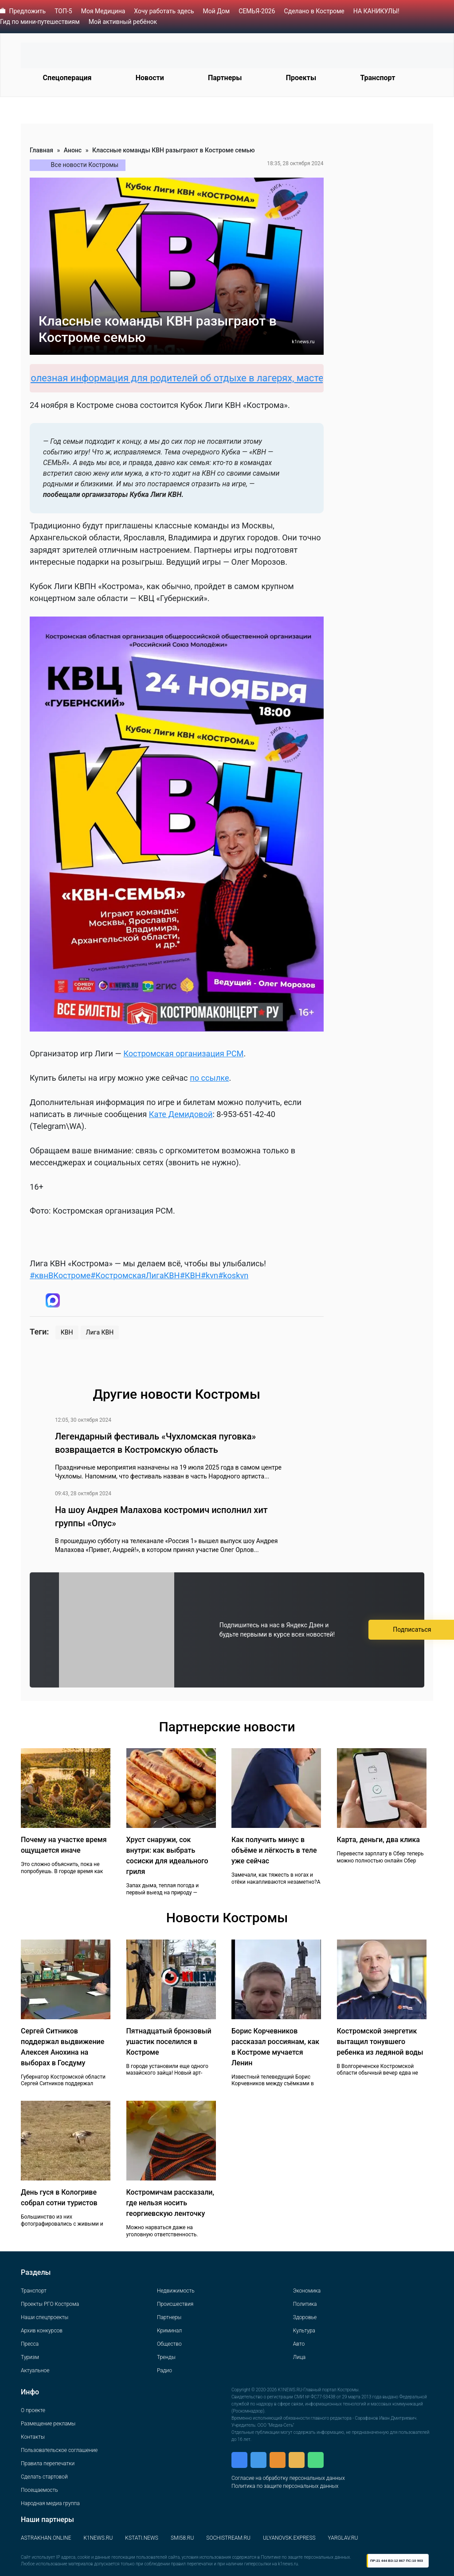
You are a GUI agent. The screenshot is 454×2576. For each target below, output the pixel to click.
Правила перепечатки (47, 2463)
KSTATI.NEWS (141, 2538)
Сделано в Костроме (314, 11)
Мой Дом (216, 11)
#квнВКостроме (60, 1275)
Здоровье (305, 2317)
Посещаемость (39, 2490)
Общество (169, 2344)
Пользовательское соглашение (59, 2450)
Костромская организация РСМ (183, 1053)
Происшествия (175, 2304)
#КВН (190, 1275)
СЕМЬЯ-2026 (257, 11)
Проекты (301, 78)
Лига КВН (100, 1332)
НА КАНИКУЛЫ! (376, 11)
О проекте (33, 2410)
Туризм (30, 2357)
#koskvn (233, 1275)
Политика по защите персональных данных (284, 2486)
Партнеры (225, 78)
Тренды (166, 2357)
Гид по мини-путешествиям (40, 21)
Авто (299, 2344)
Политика (305, 2304)
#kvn (209, 1275)
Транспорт (377, 78)
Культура (304, 2331)
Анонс (73, 150)
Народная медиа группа (50, 2503)
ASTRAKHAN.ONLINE (46, 2538)
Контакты (33, 2437)
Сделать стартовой (44, 2477)
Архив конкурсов (42, 2331)
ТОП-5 (63, 11)
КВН (67, 1332)
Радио (164, 2370)
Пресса (30, 2344)
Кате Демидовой (181, 1114)
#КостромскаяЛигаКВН (135, 1275)
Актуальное (35, 2370)
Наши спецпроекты (44, 2317)
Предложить (27, 11)
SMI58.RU (182, 2538)
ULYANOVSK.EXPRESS (289, 2538)
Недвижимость (176, 2291)
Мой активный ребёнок (123, 21)
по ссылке (209, 1077)
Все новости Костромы (85, 164)
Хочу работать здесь (164, 11)
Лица (299, 2357)
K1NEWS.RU (98, 2538)
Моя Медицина (103, 11)
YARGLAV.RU (343, 2538)
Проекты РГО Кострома (50, 2304)
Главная (41, 150)
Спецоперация (67, 78)
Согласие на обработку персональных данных (288, 2478)
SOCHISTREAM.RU (228, 2538)
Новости (150, 78)
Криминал (169, 2331)
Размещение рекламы (48, 2424)
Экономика (307, 2291)
